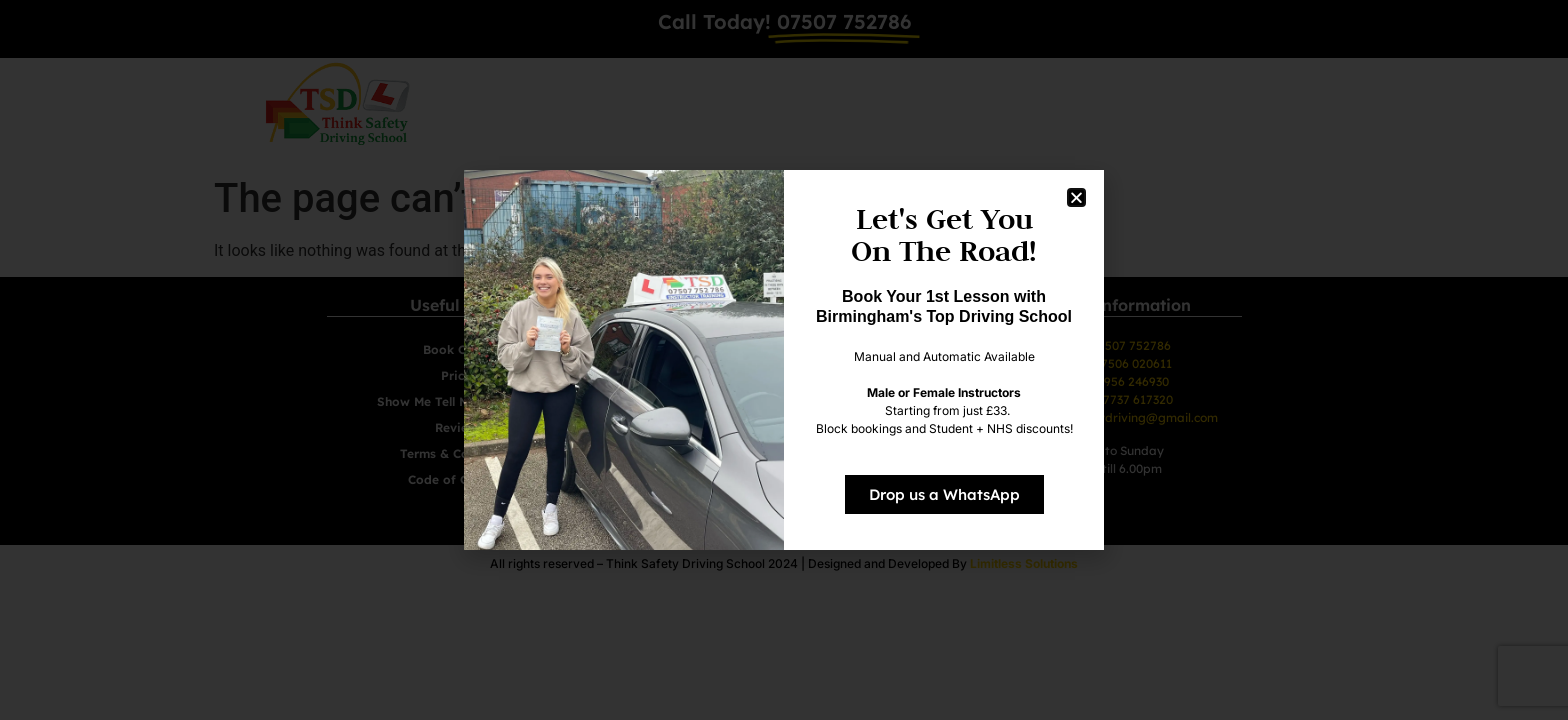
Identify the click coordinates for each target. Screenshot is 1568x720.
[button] (1076, 197)
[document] (784, 360)
